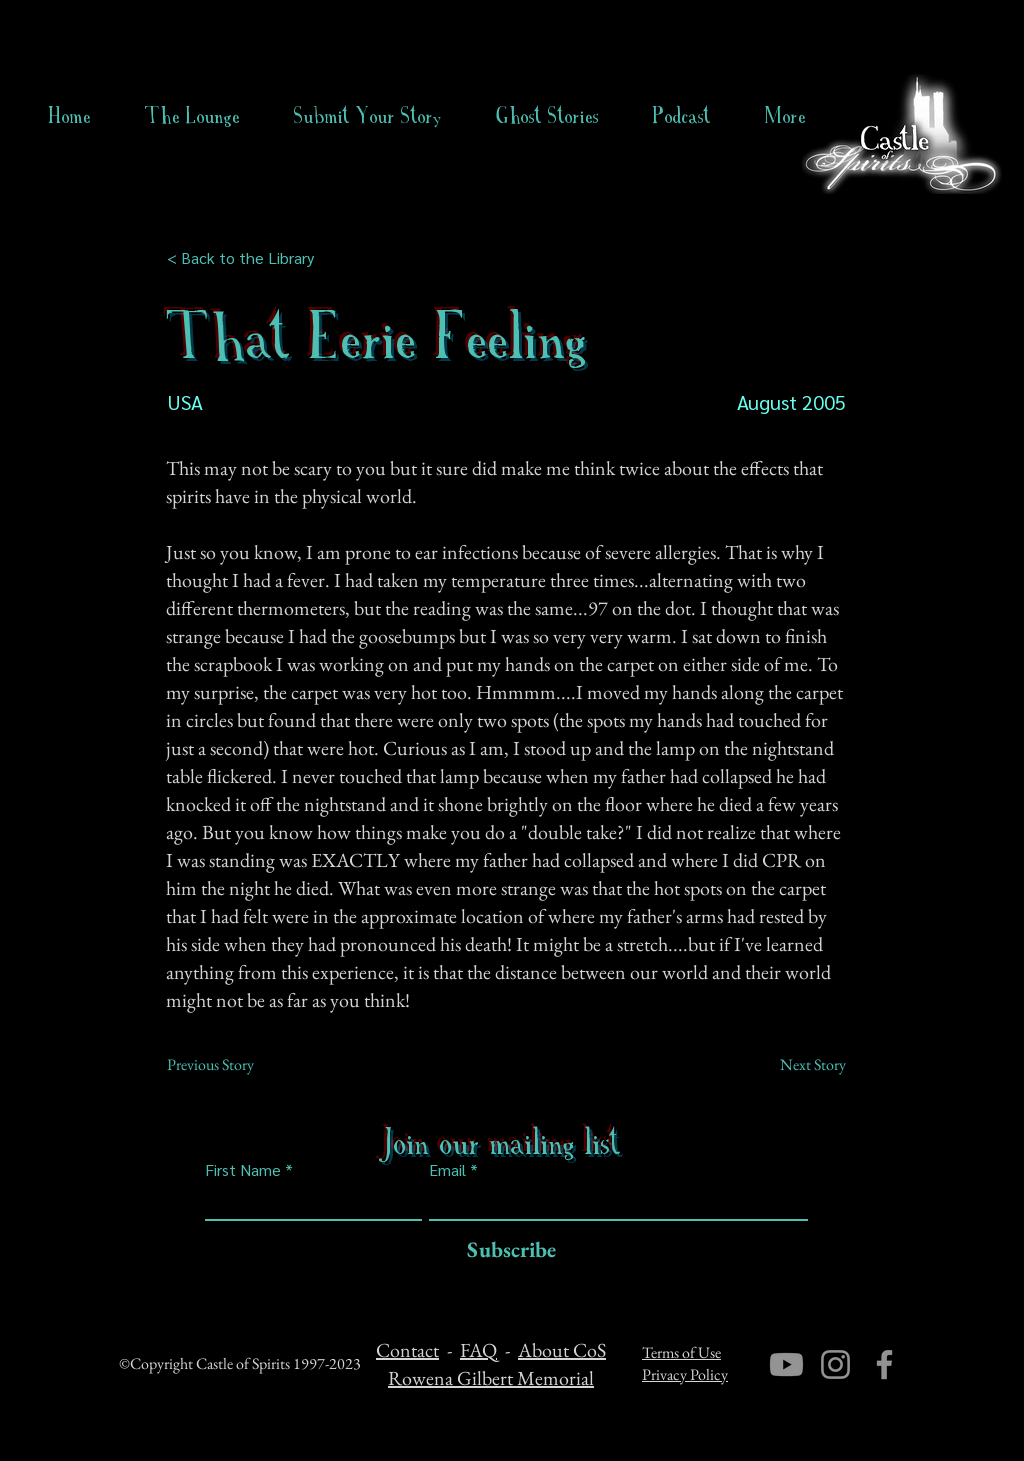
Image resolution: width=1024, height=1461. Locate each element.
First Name (243, 1170)
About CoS (562, 1350)
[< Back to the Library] (246, 258)
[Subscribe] (506, 1250)
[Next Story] (796, 1065)
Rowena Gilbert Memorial (491, 1378)
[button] (547, 116)
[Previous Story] (233, 1065)
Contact (407, 1350)
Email (447, 1170)
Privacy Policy (685, 1374)
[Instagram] (835, 1364)
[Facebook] (884, 1364)
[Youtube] (786, 1364)
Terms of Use (681, 1352)
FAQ (478, 1350)
